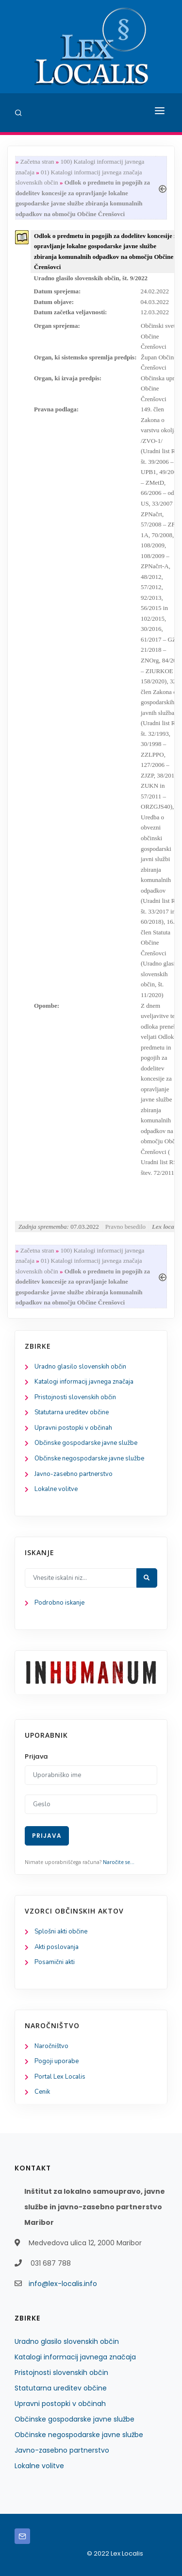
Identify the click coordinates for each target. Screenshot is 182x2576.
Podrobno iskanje (59, 1602)
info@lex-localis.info (63, 2283)
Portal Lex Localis (59, 2076)
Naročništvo (51, 2046)
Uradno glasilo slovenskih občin (80, 1366)
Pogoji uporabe (56, 2061)
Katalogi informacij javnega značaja (83, 1381)
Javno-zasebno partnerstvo (73, 1474)
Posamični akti (54, 1962)
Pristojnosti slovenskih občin (75, 1397)
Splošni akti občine (60, 1931)
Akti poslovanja (56, 1947)
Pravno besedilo (125, 1226)
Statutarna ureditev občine (71, 1412)
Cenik (42, 2091)
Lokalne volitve (56, 1489)
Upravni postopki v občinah (73, 1428)
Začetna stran (37, 161)
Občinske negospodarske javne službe (89, 1458)
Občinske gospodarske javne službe (85, 1443)
